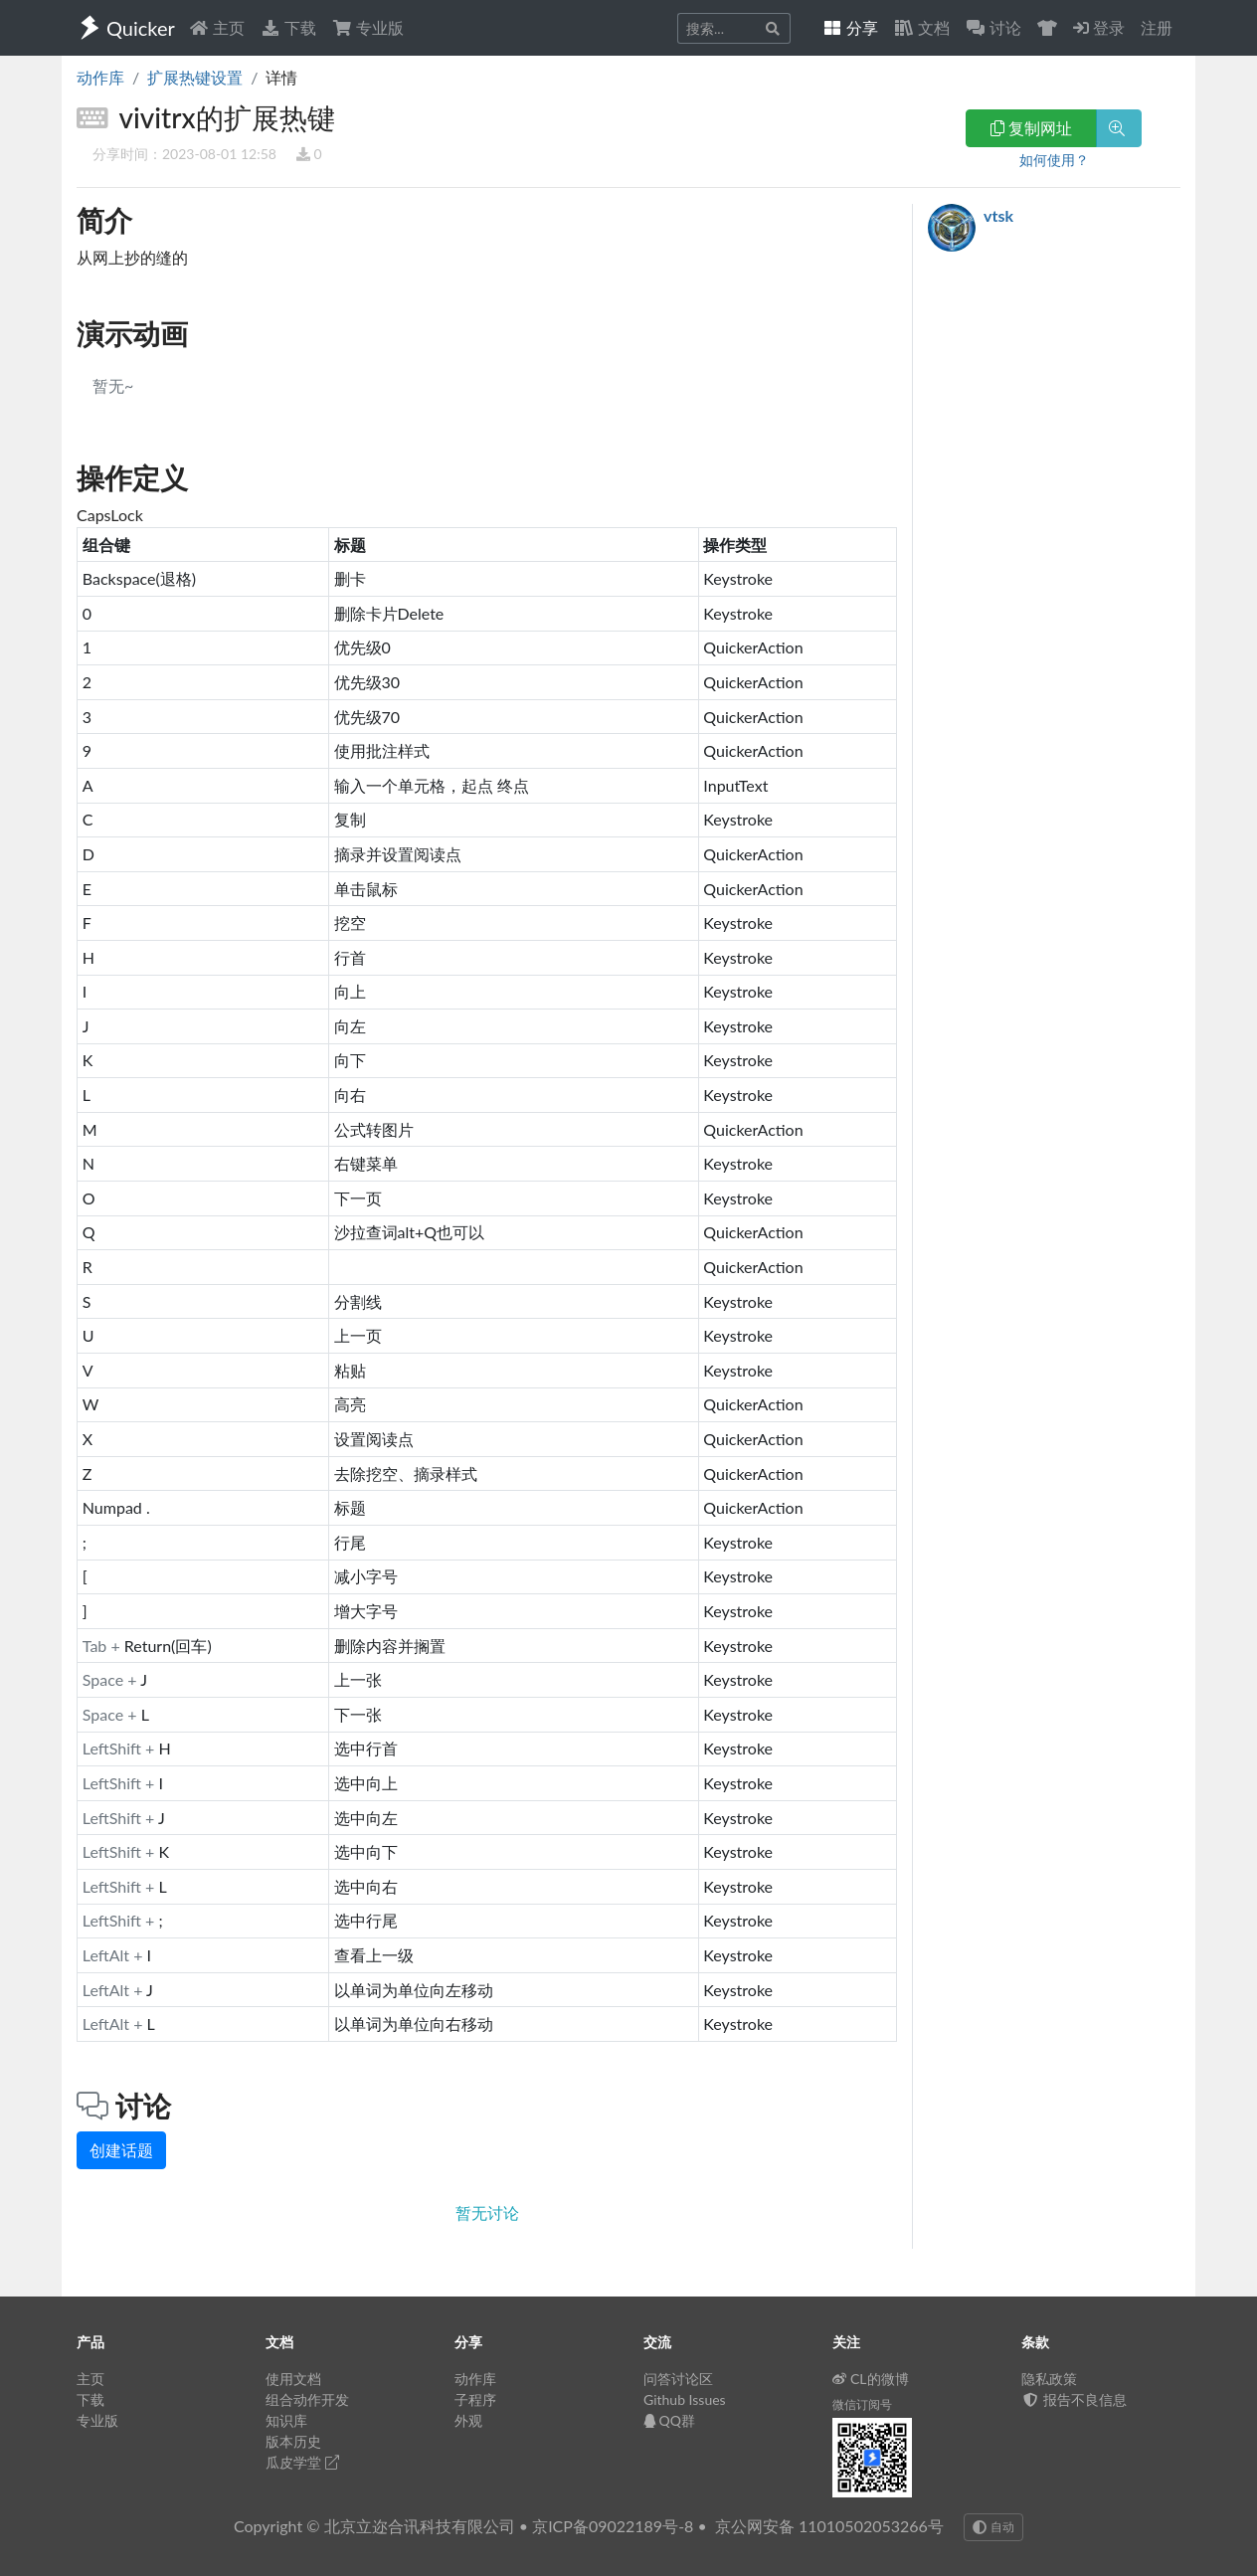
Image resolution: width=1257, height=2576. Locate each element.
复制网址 (1031, 127)
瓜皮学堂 (302, 2462)
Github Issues (684, 2399)
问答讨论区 (678, 2378)
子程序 (475, 2399)
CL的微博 (870, 2378)
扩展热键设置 (195, 77)
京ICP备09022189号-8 (612, 2525)
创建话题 (121, 2149)
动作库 (100, 77)
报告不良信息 (1074, 2399)
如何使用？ (1054, 159)
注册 (1156, 27)
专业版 (368, 27)
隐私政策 (1049, 2378)
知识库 (286, 2420)
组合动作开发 (307, 2399)
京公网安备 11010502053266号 (829, 2525)
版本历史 (293, 2441)
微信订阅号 (862, 2404)
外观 (468, 2420)
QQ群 (669, 2420)
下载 (288, 27)
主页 (217, 27)
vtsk (998, 215)
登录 (1099, 27)
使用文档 (293, 2378)
